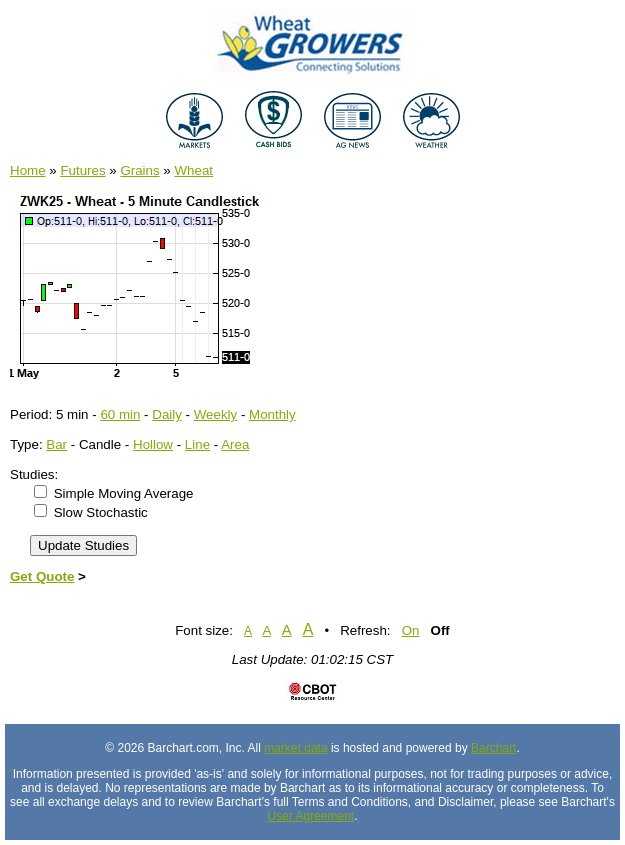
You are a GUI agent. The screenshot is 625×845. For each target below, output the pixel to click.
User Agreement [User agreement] (310, 816)
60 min (120, 414)
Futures (82, 170)
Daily (167, 414)
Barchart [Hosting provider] (493, 748)
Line (197, 444)
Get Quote (42, 576)
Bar (56, 444)
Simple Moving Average (124, 493)
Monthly (272, 414)
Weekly (215, 414)
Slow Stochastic (101, 512)
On (411, 630)
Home (28, 170)
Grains (139, 170)
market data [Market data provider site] (295, 748)
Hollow (153, 444)
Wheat (194, 170)
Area (235, 444)
